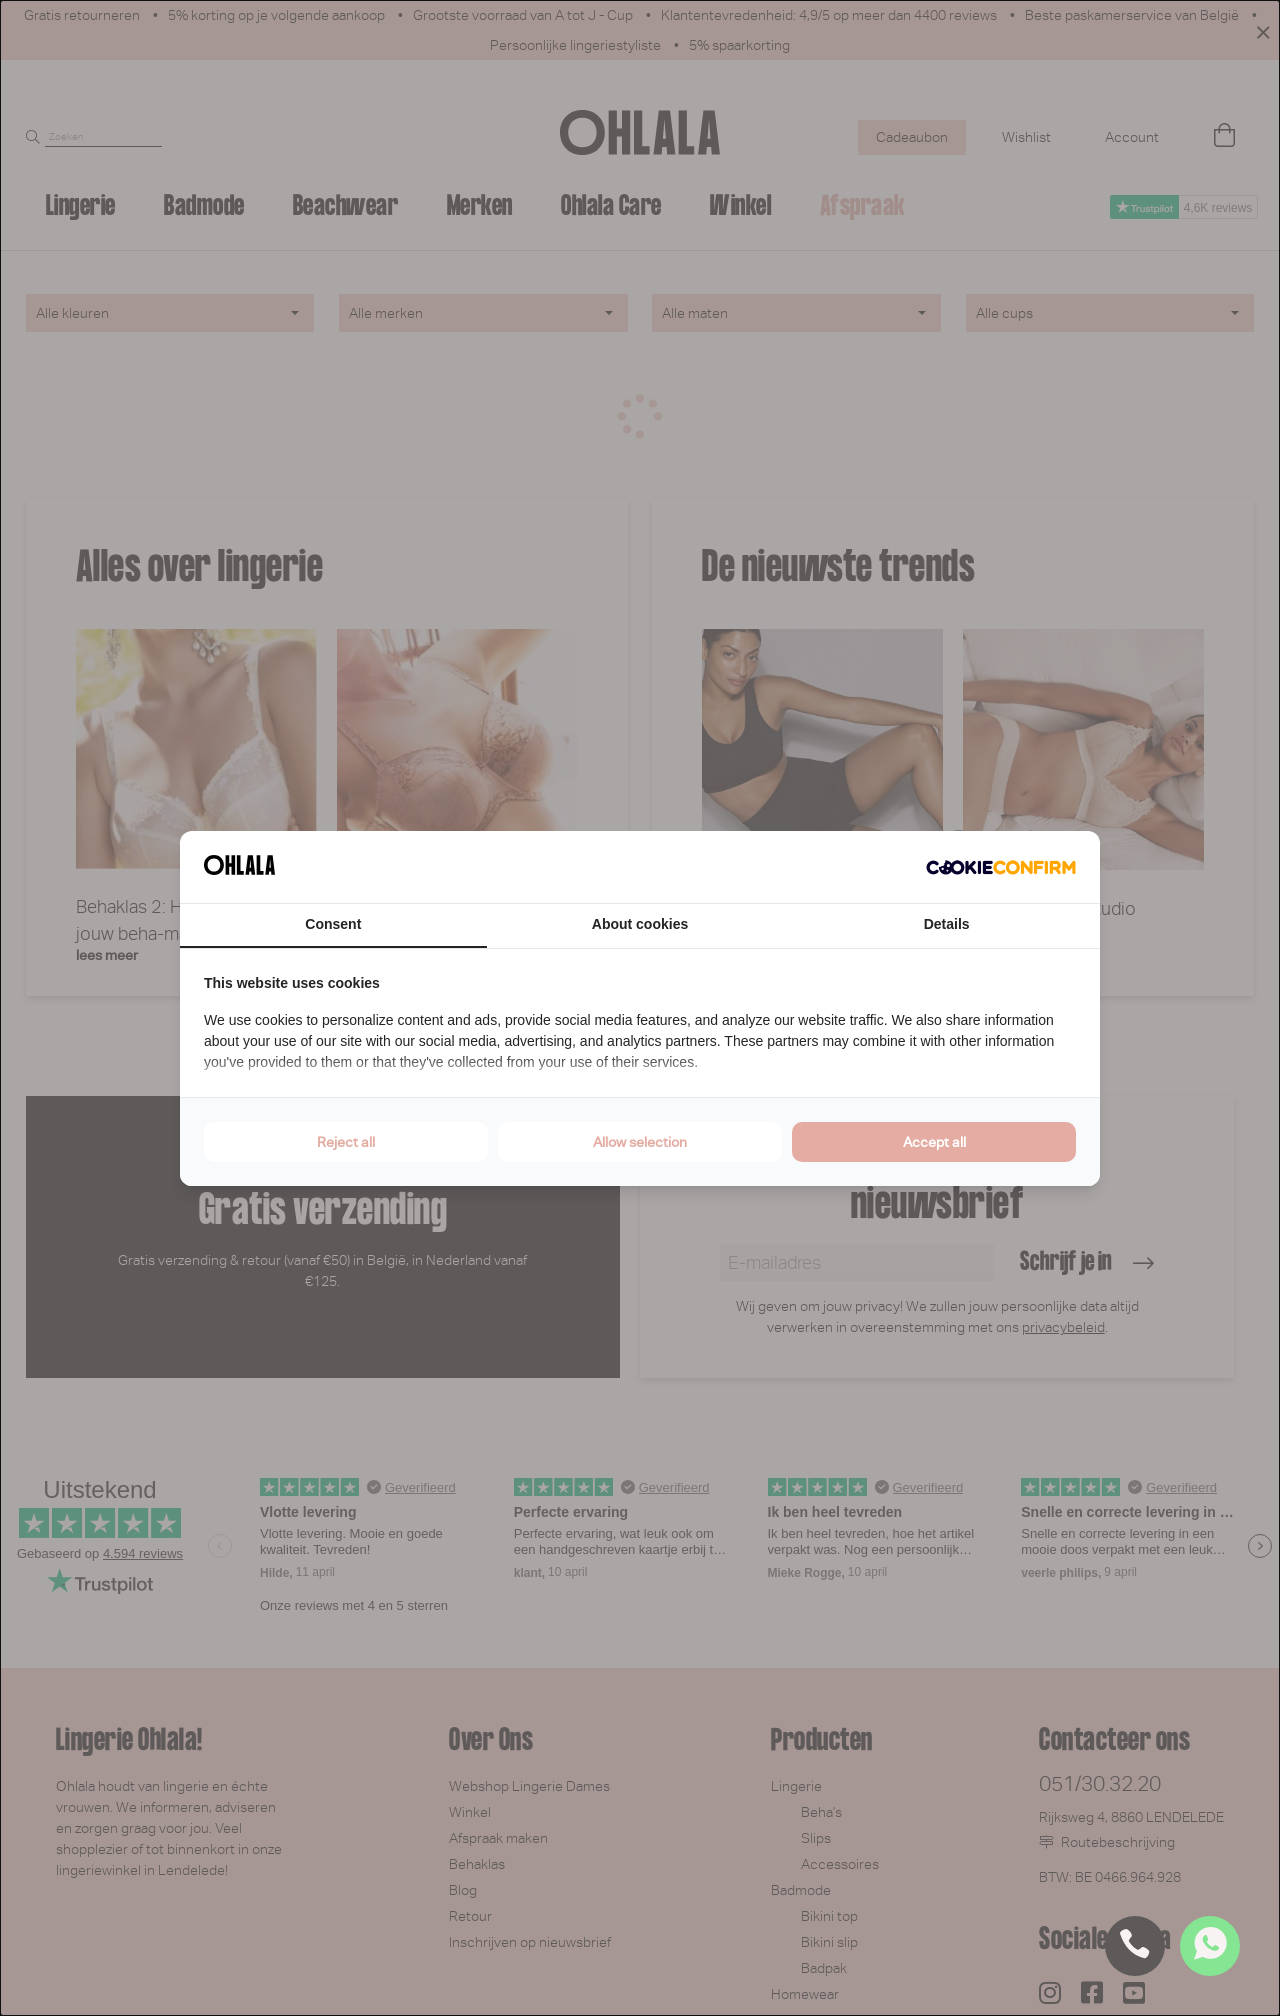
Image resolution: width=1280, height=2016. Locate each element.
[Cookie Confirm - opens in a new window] (1001, 867)
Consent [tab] (333, 924)
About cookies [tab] (640, 924)
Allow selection (640, 1142)
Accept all (934, 1142)
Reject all (346, 1142)
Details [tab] (947, 924)
